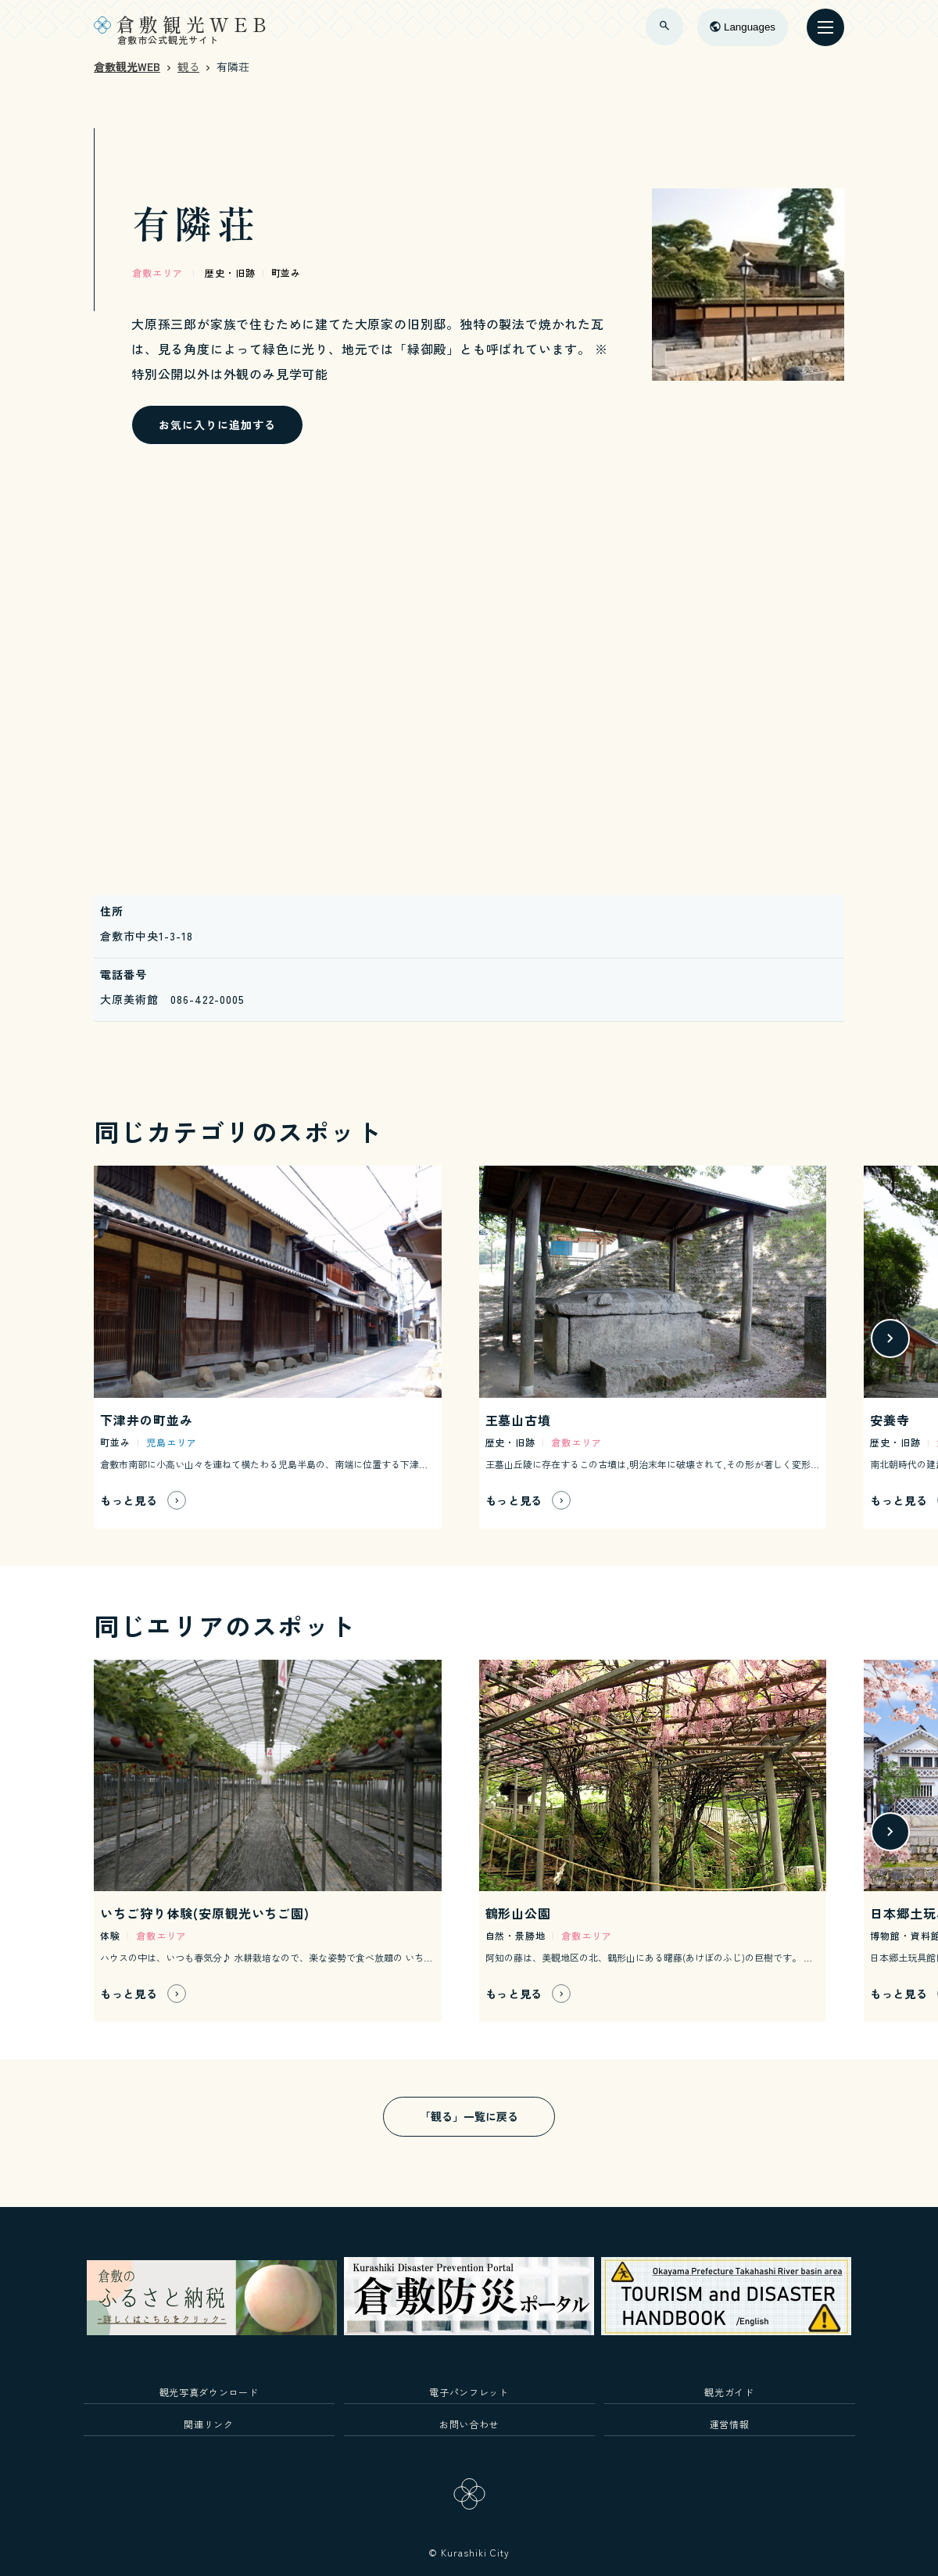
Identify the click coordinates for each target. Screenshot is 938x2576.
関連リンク (208, 2424)
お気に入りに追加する (217, 424)
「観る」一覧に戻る (469, 2116)
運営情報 (730, 2424)
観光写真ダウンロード (209, 2392)
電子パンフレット (468, 2392)
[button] (890, 1338)
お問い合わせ (469, 2424)
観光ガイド (729, 2392)
